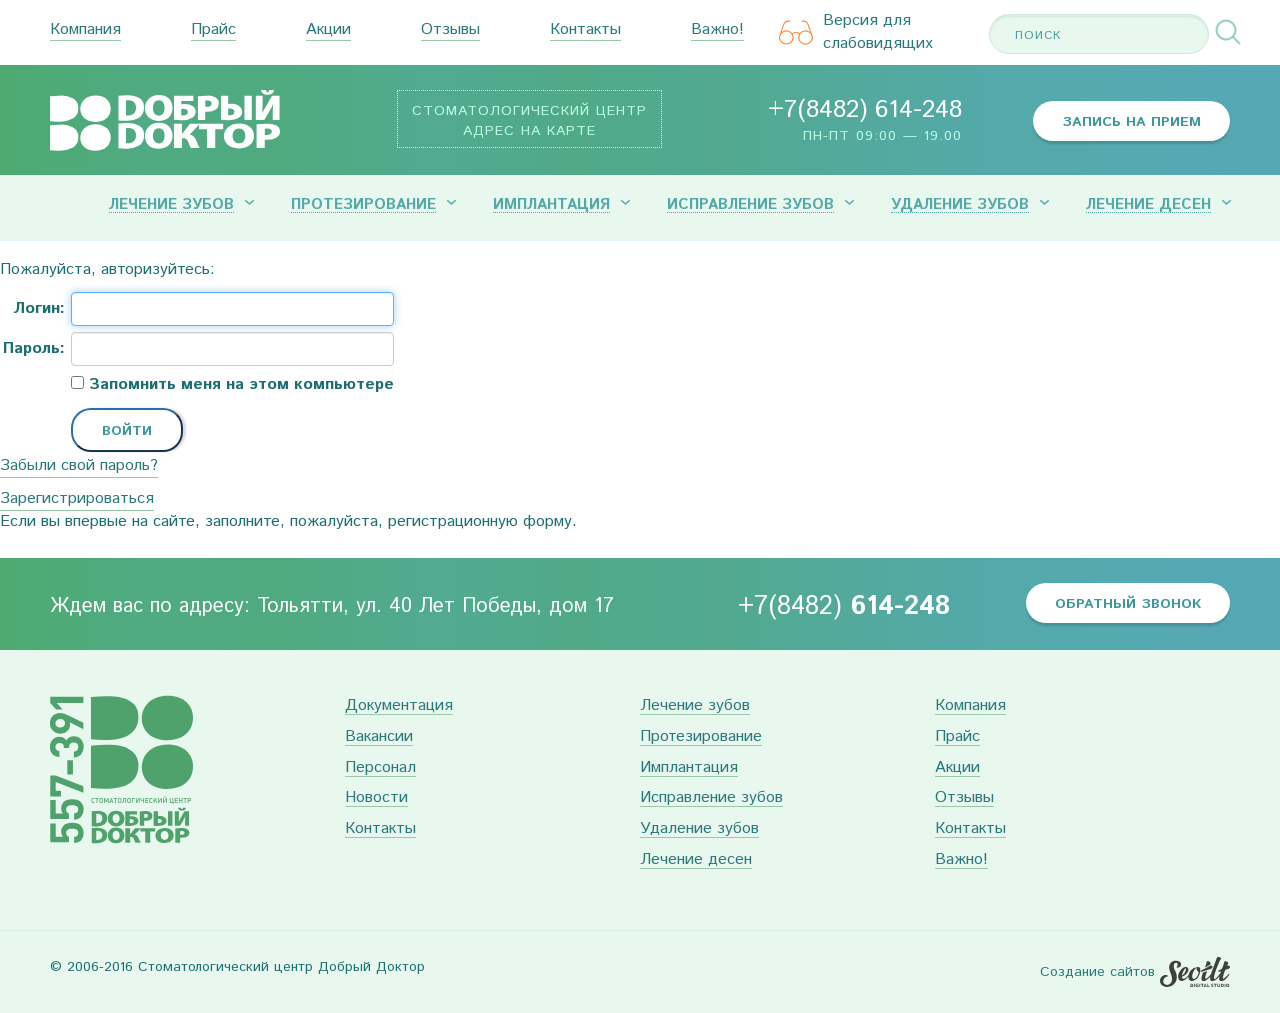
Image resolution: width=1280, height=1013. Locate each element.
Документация (399, 706)
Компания (85, 30)
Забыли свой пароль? (79, 465)
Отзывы (450, 30)
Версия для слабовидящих (856, 32)
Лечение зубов (171, 205)
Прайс (213, 30)
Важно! (717, 30)
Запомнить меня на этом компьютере (239, 385)
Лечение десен (1148, 205)
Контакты (585, 30)
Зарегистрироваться (77, 498)
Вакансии (379, 737)
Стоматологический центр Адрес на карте (529, 121)
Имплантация (551, 205)
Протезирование (363, 205)
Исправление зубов (750, 205)
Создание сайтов (1097, 972)
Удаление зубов (960, 205)
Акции (328, 30)
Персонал (380, 768)
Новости (376, 798)
